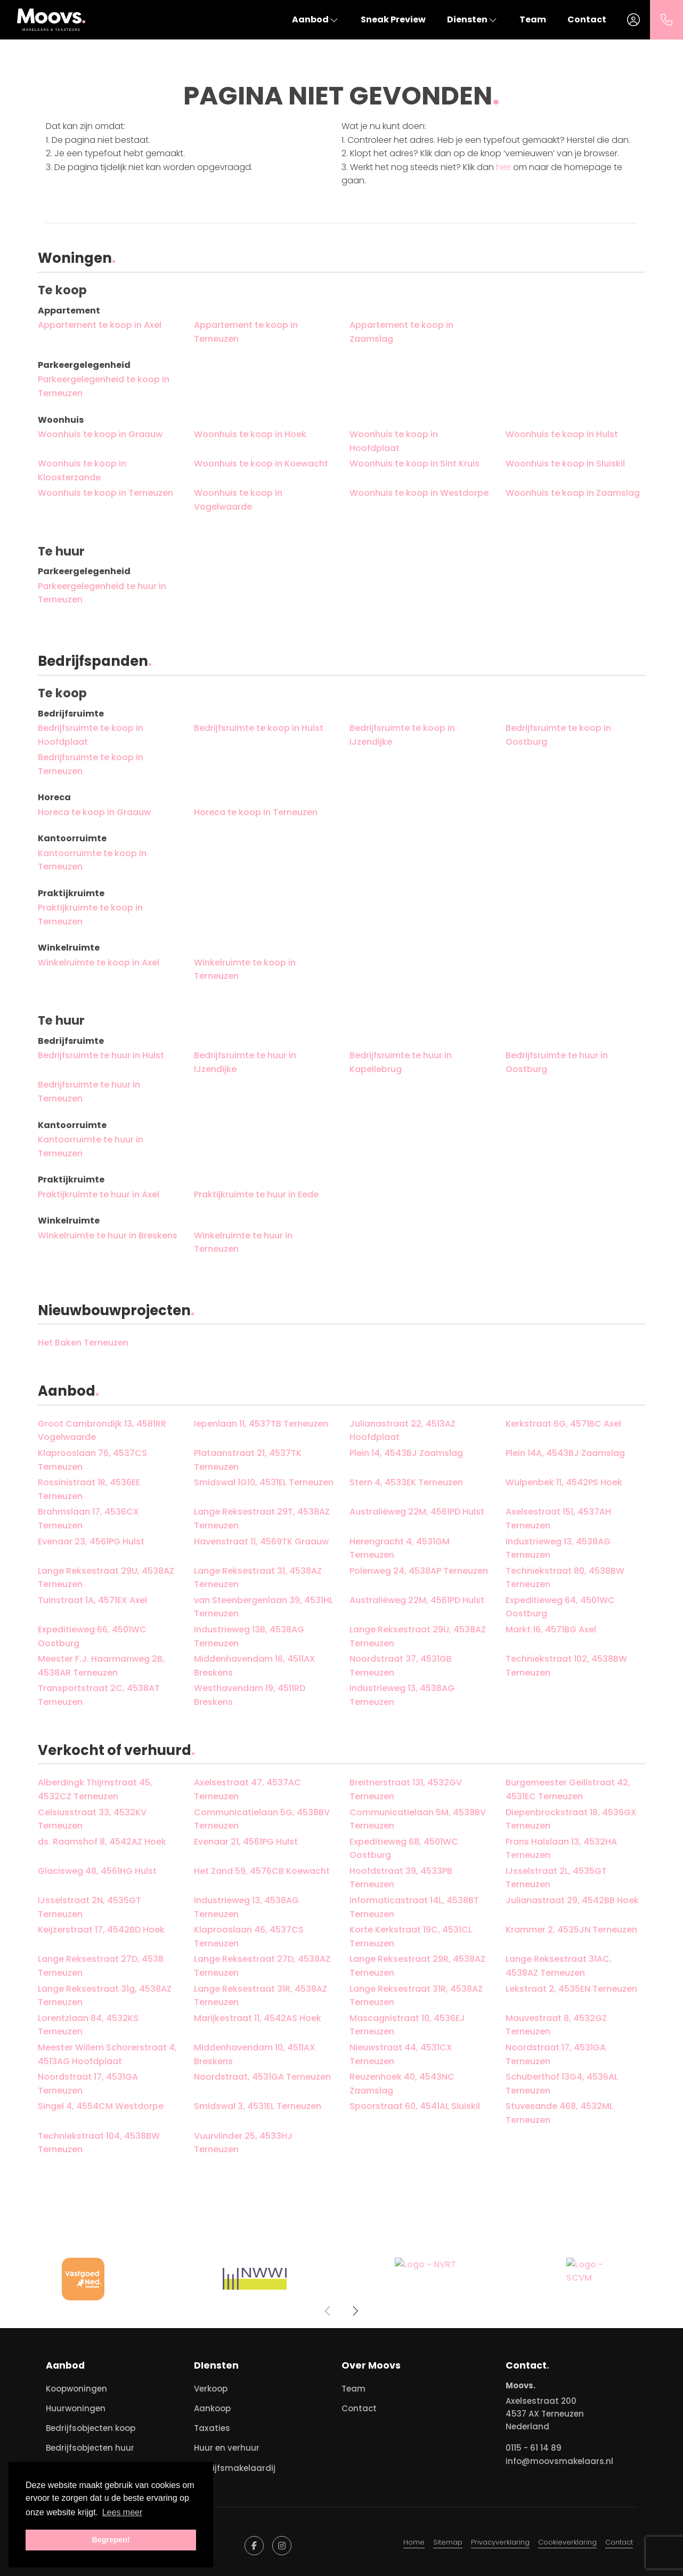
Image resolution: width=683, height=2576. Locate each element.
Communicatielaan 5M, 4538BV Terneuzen (417, 1819)
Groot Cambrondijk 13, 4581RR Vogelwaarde (102, 1431)
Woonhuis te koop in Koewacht (261, 463)
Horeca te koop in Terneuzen (256, 812)
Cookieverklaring (567, 2542)
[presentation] (328, 2311)
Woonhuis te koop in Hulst (562, 434)
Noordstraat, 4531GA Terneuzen (262, 2077)
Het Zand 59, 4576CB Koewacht (262, 1871)
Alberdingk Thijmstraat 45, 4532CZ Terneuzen (95, 1789)
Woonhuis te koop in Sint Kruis (414, 463)
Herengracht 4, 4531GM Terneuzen (399, 1548)
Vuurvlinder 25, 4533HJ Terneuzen (243, 2143)
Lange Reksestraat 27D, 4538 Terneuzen (101, 1966)
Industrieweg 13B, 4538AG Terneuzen (249, 1636)
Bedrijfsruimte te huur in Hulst (101, 1055)
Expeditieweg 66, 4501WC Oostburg (92, 1636)
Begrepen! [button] (110, 2539)
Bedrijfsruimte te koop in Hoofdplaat (90, 735)
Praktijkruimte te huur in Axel (98, 1194)
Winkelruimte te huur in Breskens (107, 1235)
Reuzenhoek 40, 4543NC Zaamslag (401, 2084)
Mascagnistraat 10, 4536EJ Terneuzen (407, 2025)
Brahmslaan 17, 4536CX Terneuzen (88, 1519)
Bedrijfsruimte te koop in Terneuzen (90, 764)
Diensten (472, 19)
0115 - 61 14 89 (534, 2447)
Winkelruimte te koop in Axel (98, 962)
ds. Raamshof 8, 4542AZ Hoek (102, 1842)
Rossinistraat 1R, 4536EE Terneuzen (89, 1489)
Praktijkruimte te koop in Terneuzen (90, 914)
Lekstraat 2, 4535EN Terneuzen (571, 1989)
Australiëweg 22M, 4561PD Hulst (416, 1512)
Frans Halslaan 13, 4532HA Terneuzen (561, 1849)
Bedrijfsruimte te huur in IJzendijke (245, 1062)
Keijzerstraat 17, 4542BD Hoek (101, 1929)
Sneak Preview (393, 19)
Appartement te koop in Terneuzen (246, 332)
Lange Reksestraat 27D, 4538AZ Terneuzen (262, 1966)
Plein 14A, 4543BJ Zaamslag (565, 1453)
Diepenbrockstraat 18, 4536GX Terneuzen (571, 1819)
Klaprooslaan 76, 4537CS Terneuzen (92, 1460)
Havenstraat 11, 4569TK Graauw (261, 1541)
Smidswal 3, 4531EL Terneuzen (257, 2106)
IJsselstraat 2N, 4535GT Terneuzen (89, 1907)
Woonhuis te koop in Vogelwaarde (238, 500)
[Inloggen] (633, 19)
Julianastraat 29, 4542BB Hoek (572, 1900)
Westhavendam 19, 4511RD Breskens (249, 1695)
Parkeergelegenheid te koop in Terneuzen (103, 386)
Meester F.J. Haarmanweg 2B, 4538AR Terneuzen (101, 1666)
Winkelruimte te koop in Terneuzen (245, 969)
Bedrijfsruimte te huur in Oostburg (557, 1062)
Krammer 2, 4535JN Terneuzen (571, 1929)
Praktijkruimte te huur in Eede (256, 1194)
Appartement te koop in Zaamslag (401, 332)
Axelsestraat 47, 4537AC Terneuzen (247, 1789)
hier (503, 167)
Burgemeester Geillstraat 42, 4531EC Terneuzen (568, 1789)
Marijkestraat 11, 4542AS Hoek (257, 2018)
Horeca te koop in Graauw (94, 812)
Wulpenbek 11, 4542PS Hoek (564, 1482)
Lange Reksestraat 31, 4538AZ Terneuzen (258, 1578)
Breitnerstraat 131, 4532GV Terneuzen (405, 1789)
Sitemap (447, 2542)
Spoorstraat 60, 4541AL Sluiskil (414, 2106)
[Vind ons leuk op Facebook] (254, 2545)
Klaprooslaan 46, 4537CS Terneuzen (249, 1936)
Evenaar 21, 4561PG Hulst (246, 1842)
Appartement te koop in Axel (99, 325)
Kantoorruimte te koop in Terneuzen (92, 860)
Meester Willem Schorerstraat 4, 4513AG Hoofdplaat (107, 2054)
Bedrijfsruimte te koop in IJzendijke (402, 735)
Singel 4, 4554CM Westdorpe (101, 2106)
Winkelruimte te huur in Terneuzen (243, 1242)
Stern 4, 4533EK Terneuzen (406, 1482)
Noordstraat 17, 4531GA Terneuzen (556, 2054)
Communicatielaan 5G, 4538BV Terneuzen (262, 1819)
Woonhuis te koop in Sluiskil (565, 463)
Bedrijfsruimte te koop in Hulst (258, 728)
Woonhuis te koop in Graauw (100, 434)
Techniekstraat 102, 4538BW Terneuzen (566, 1666)
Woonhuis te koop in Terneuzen (105, 493)
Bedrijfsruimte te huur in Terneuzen (89, 1091)
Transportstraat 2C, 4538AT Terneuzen (99, 1695)
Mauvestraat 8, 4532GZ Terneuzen (556, 2025)
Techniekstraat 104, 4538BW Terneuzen (99, 2143)
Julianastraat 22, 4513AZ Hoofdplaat (402, 1431)
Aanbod (315, 19)
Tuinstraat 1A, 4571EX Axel (92, 1600)
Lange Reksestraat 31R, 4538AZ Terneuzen (260, 1996)
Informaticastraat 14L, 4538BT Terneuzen (414, 1907)
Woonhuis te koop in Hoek (250, 434)
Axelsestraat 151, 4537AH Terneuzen (558, 1519)
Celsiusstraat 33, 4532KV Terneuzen (92, 1819)
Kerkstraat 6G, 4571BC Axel (563, 1424)
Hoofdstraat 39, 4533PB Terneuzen (400, 1878)
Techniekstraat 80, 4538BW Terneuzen (565, 1578)
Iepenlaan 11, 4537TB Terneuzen (261, 1424)
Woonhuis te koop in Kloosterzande (82, 470)
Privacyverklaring (500, 2542)
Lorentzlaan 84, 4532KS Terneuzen (88, 2025)
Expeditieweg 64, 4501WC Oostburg (560, 1607)
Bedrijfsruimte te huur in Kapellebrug (400, 1062)
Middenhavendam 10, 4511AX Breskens (254, 2054)
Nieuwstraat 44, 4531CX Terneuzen (400, 2054)
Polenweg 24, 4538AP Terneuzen (418, 1571)
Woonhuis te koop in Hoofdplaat (393, 441)
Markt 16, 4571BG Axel (551, 1629)
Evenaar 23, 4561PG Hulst (91, 1541)
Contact (586, 19)
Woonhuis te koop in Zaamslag (573, 493)
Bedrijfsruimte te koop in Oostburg (558, 735)
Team (532, 19)
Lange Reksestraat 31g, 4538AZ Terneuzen (105, 1996)
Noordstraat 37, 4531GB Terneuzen (400, 1666)
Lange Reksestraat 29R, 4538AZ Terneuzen (417, 1966)
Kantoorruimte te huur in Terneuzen (90, 1146)
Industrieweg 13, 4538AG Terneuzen (558, 1548)
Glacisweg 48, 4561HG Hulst (97, 1871)
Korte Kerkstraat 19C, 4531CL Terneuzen (410, 1936)
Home (414, 2542)
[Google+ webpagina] (281, 2545)
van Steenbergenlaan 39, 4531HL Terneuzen (263, 1607)
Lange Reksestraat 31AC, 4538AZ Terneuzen (559, 1966)
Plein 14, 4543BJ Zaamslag (406, 1453)
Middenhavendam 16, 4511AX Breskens (254, 1666)
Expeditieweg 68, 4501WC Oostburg (403, 1849)
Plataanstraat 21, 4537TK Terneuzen (248, 1460)
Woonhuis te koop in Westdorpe (419, 493)
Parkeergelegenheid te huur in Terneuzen (102, 593)
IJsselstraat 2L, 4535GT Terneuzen (556, 1878)
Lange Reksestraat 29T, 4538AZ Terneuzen (262, 1519)
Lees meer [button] (122, 2512)
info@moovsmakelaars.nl (559, 2460)
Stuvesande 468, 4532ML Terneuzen (559, 2113)
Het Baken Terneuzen (83, 1343)
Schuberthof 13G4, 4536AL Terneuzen (562, 2084)
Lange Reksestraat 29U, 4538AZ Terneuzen (106, 1578)
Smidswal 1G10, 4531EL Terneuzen (264, 1482)
